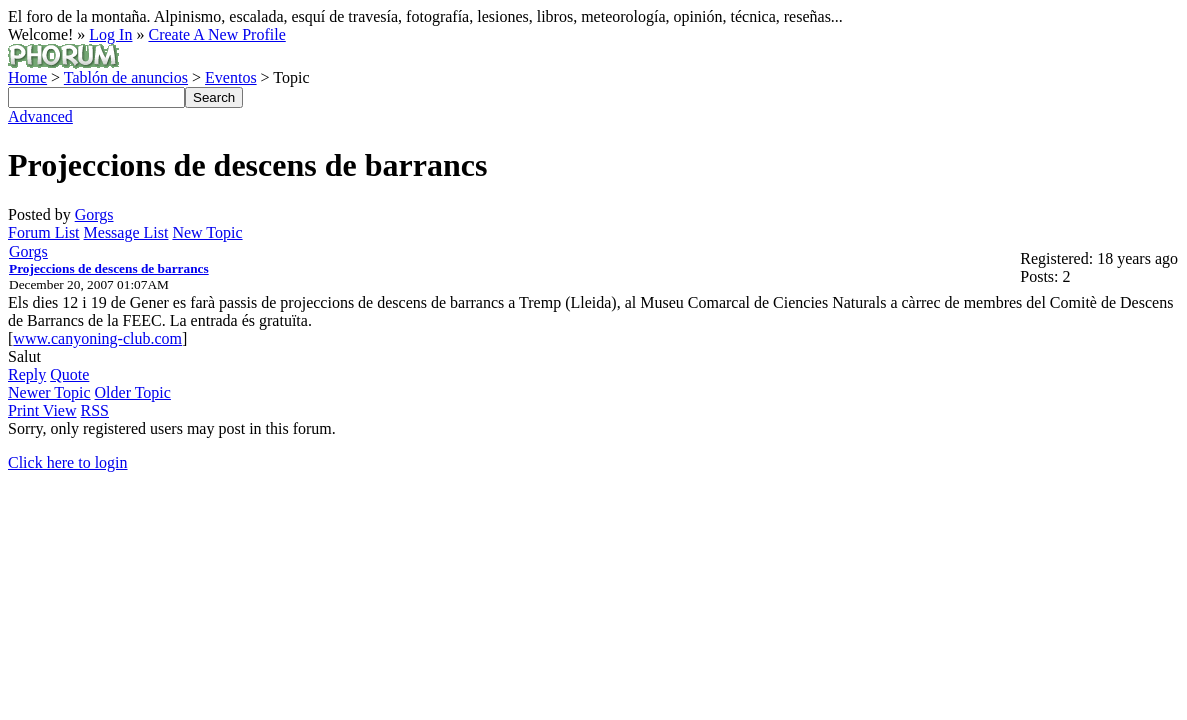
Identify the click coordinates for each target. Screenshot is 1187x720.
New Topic (207, 232)
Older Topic (133, 392)
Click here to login (68, 462)
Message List (126, 232)
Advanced (40, 116)
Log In (110, 34)
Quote (69, 374)
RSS (95, 410)
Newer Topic (49, 392)
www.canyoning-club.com (97, 338)
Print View (42, 410)
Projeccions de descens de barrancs (109, 268)
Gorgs (94, 214)
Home (27, 77)
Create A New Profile (216, 34)
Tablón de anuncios (126, 77)
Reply (27, 374)
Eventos (231, 77)
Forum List (44, 232)
